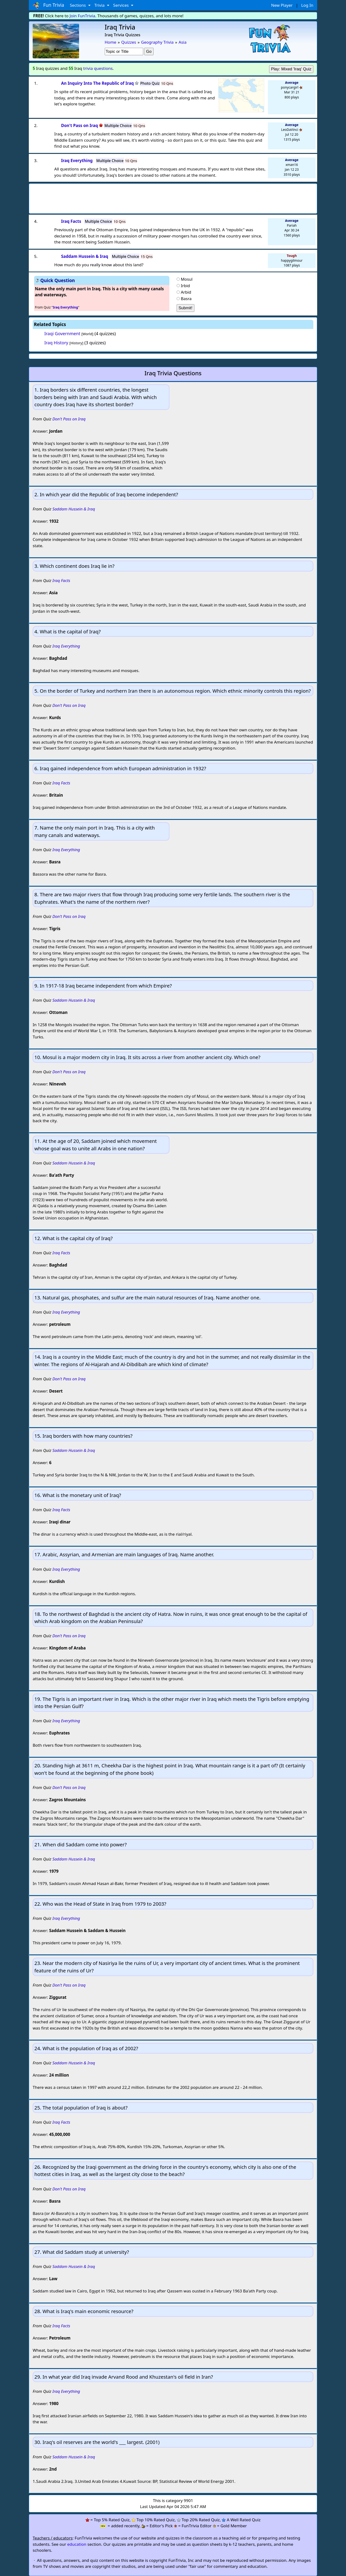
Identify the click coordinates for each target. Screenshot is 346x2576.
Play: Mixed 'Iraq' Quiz (291, 69)
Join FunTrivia (82, 15)
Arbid (186, 292)
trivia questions (98, 68)
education (76, 2544)
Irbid (185, 285)
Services (121, 5)
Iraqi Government (62, 333)
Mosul (186, 279)
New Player (281, 5)
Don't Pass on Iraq (69, 419)
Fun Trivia (48, 5)
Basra (186, 298)
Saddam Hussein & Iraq (73, 509)
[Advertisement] (173, 197)
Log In (307, 5)
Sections (78, 5)
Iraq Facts (61, 580)
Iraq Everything (66, 646)
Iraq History (56, 342)
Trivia (100, 5)
